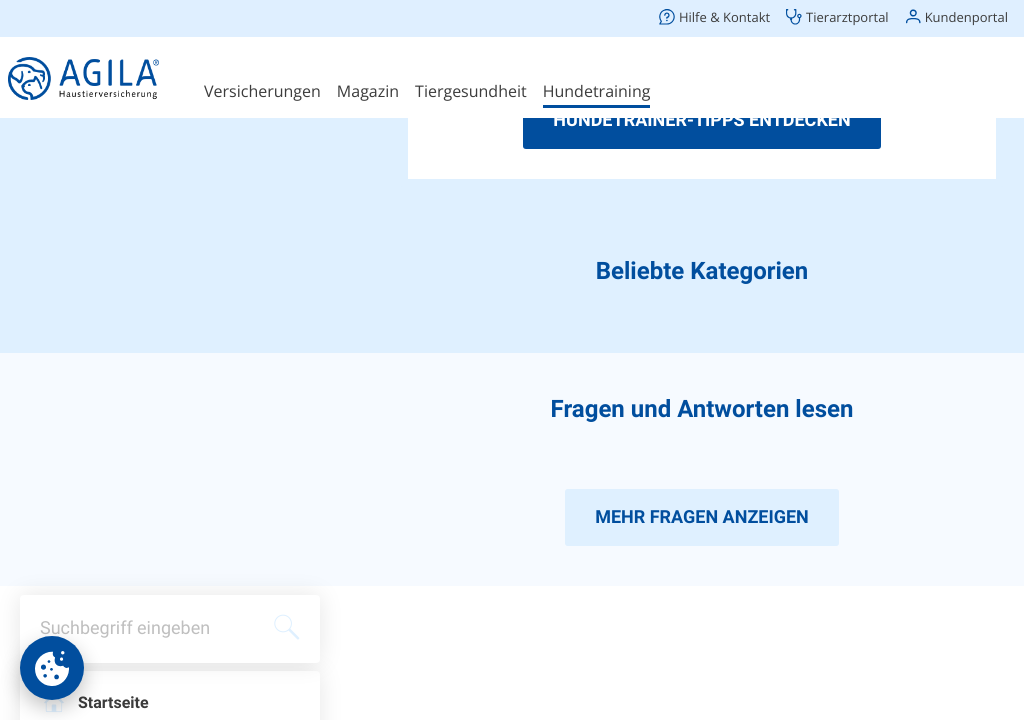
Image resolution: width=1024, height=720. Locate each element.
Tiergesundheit (471, 91)
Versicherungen (262, 91)
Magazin (368, 91)
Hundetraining (597, 91)
